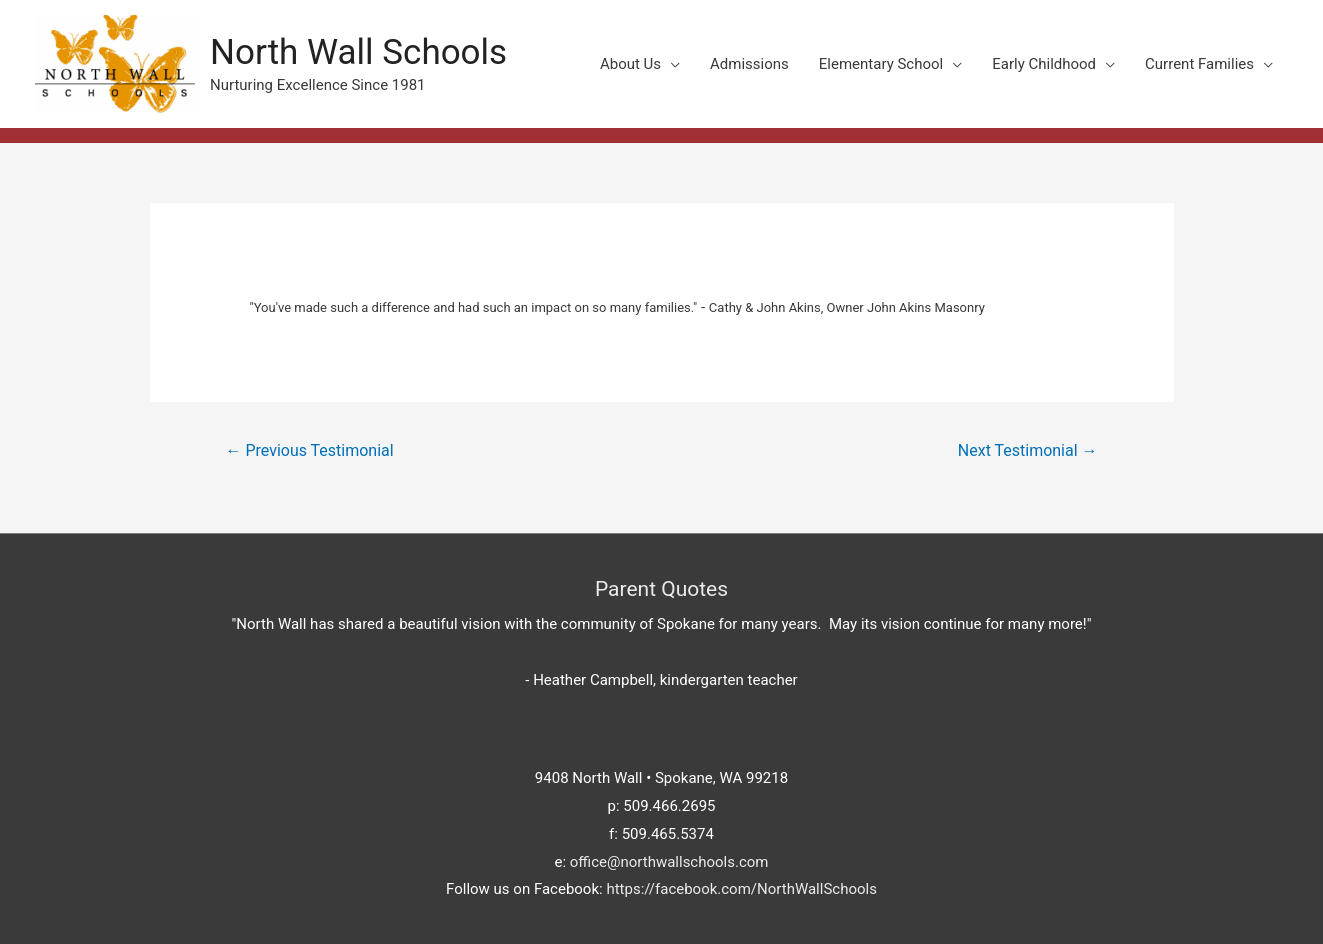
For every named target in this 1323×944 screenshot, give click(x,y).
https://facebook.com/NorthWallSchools (741, 889)
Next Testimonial (1028, 450)
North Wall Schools (358, 52)
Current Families (1199, 64)
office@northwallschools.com (669, 862)
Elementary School (881, 64)
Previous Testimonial (309, 450)
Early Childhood (1044, 64)
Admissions (749, 64)
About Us (630, 64)
